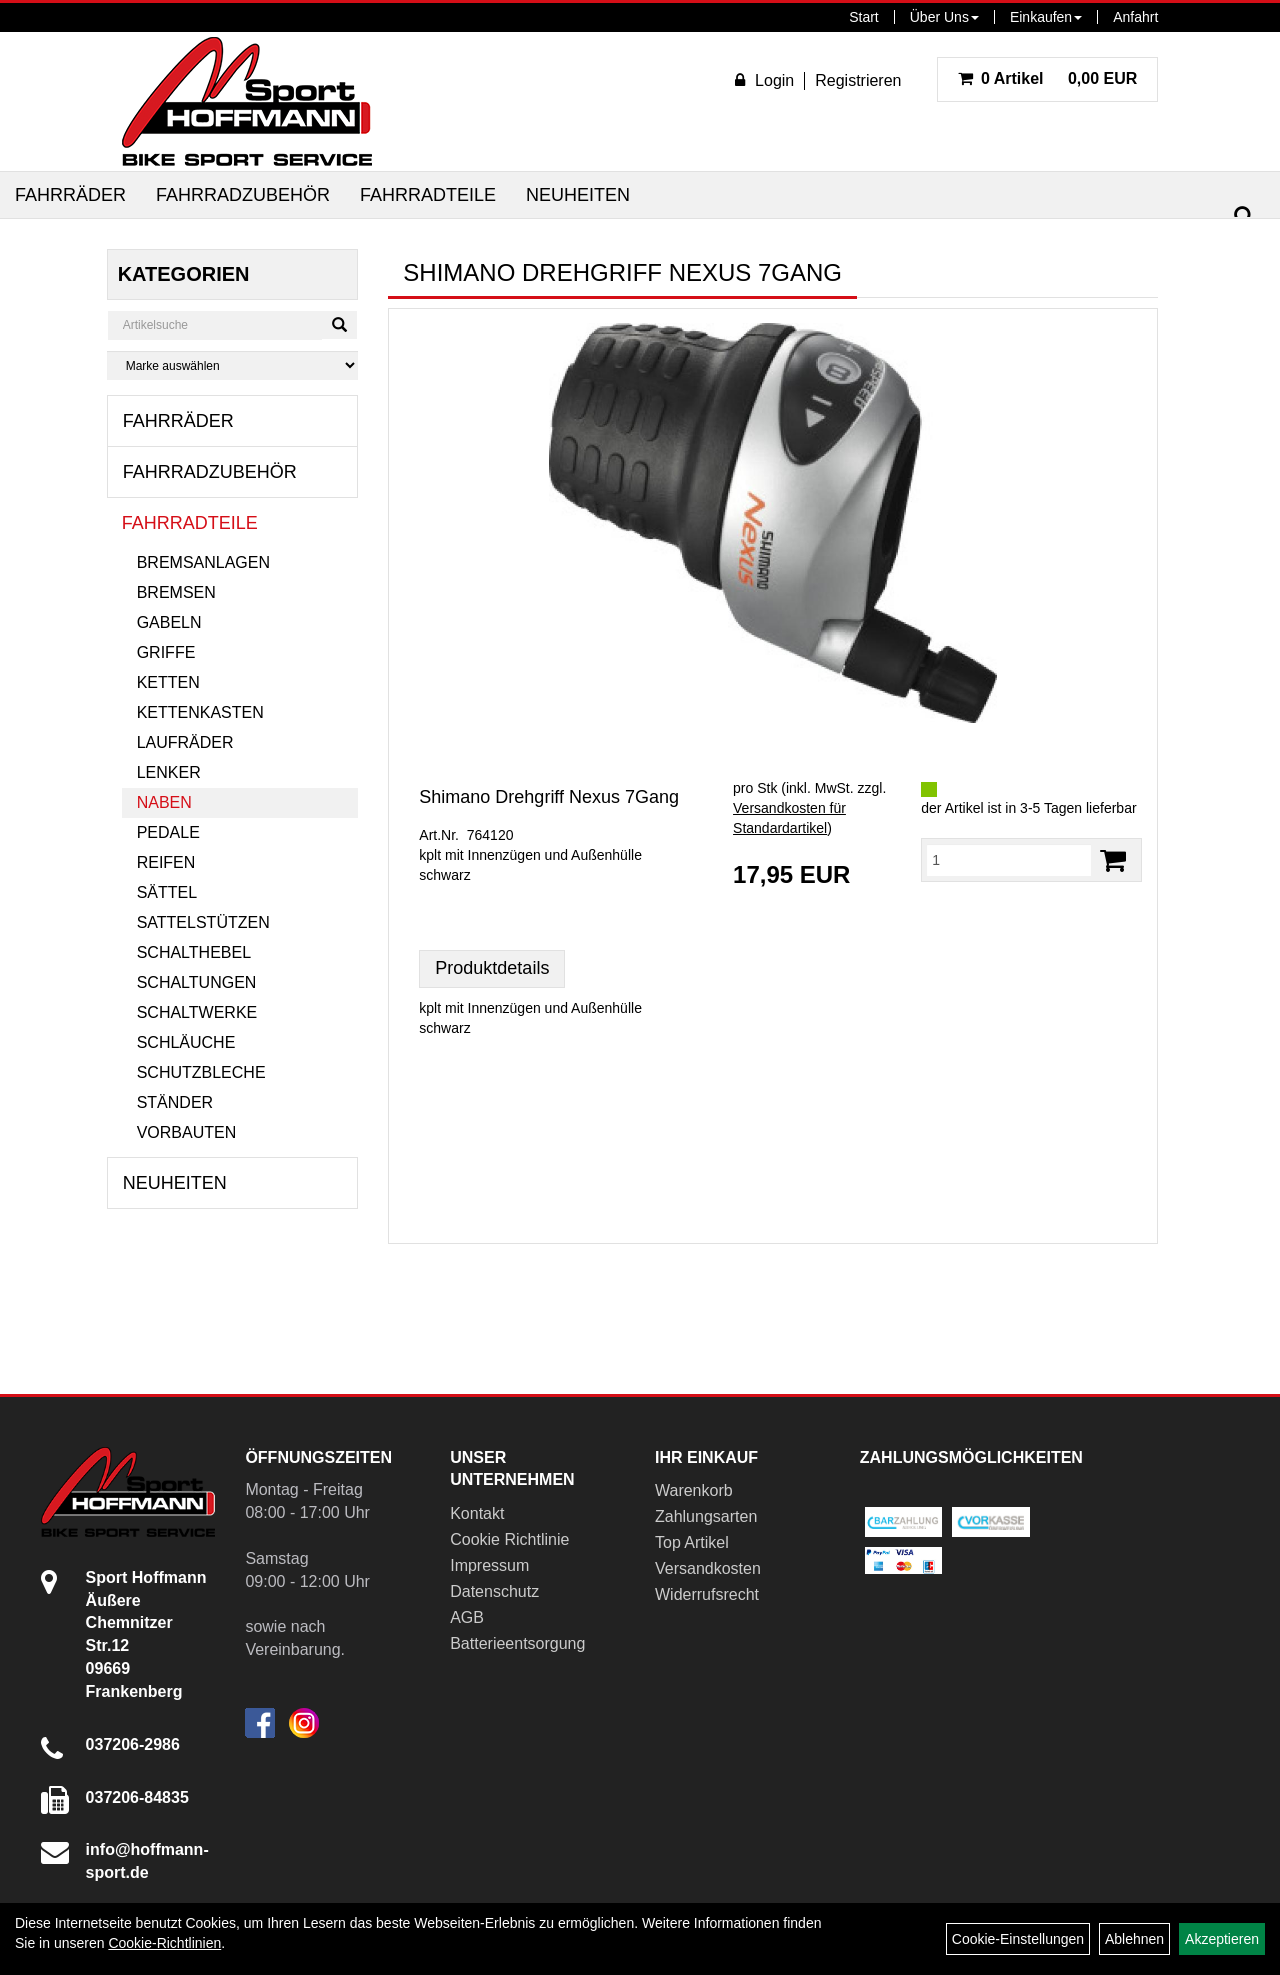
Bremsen (176, 592)
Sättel (167, 892)
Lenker (169, 772)
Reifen (166, 862)
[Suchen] (1244, 216)
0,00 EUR (1048, 78)
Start (864, 17)
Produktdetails (492, 968)
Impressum (489, 1565)
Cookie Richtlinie (509, 1539)
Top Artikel (692, 1542)
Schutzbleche (201, 1072)
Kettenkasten (200, 712)
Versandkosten (708, 1568)
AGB (467, 1617)
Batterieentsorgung (517, 1643)
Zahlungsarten (706, 1516)
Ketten (168, 682)
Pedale (168, 832)
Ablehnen (1134, 1939)
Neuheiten (578, 195)
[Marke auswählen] (233, 365)
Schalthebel (194, 952)
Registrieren (858, 80)
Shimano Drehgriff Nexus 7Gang (549, 797)
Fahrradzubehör (243, 195)
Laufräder (185, 742)
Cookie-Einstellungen (1018, 1939)
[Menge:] (1009, 860)
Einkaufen (1046, 17)
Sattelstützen (203, 922)
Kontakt (477, 1513)
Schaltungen (197, 982)
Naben (164, 802)
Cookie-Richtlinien (164, 1943)
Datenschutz (494, 1591)
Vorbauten (187, 1132)
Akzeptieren (1222, 1939)
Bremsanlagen (203, 562)
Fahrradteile (428, 195)
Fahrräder (70, 195)
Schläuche (186, 1042)
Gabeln (169, 622)
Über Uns (944, 17)
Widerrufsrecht (707, 1594)
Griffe (166, 652)
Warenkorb (694, 1490)
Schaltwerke (197, 1012)
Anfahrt (1135, 17)
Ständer (175, 1102)
